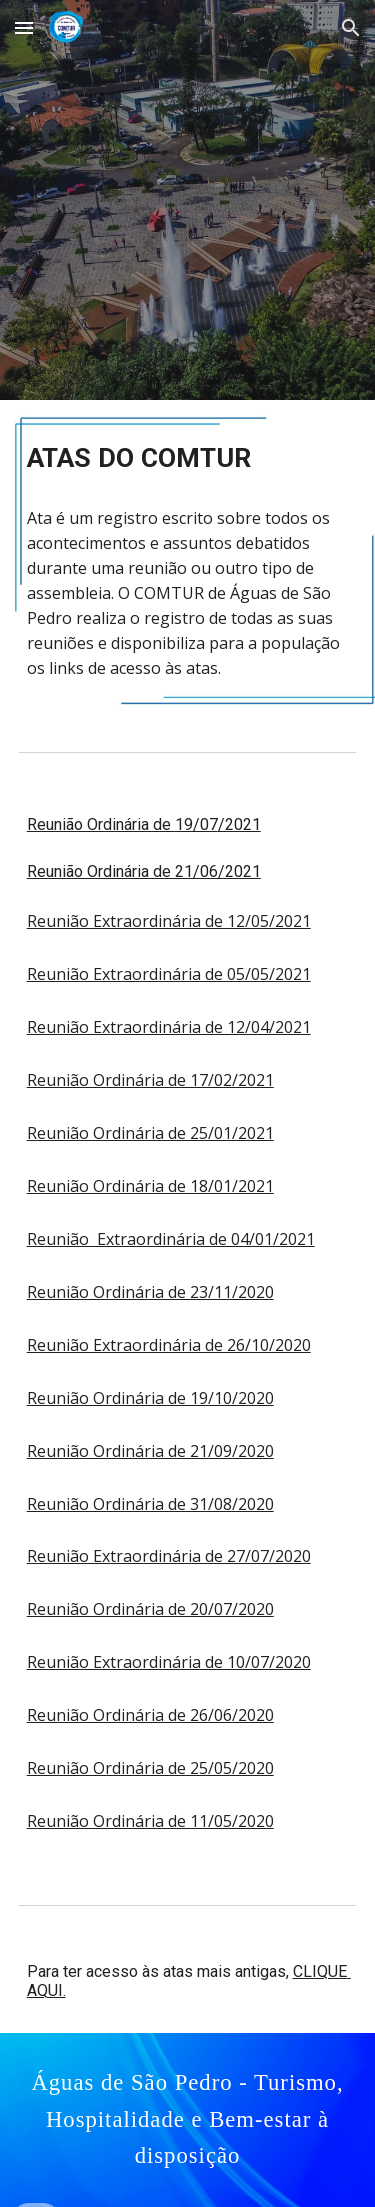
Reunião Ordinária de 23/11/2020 (150, 1292)
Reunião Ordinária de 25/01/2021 (150, 1133)
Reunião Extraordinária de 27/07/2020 (169, 1556)
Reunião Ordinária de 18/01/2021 (150, 1186)
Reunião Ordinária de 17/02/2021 (150, 1080)
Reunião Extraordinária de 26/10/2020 (169, 1345)
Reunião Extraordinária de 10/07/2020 (169, 1662)
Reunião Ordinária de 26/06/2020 (150, 1715)
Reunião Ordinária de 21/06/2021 (144, 871)
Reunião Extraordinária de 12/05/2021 (169, 921)
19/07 (196, 824)
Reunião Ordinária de (101, 824)
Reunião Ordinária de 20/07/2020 (150, 1609)
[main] (188, 458)
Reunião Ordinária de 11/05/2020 (150, 1821)
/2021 (239, 824)
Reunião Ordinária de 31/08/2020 (150, 1504)
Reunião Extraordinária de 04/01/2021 (171, 1239)
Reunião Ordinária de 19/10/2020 (150, 1398)
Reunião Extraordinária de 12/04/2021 (169, 1027)
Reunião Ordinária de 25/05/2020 (150, 1768)
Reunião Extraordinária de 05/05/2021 (169, 974)
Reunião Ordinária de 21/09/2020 (150, 1451)
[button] (24, 27)
